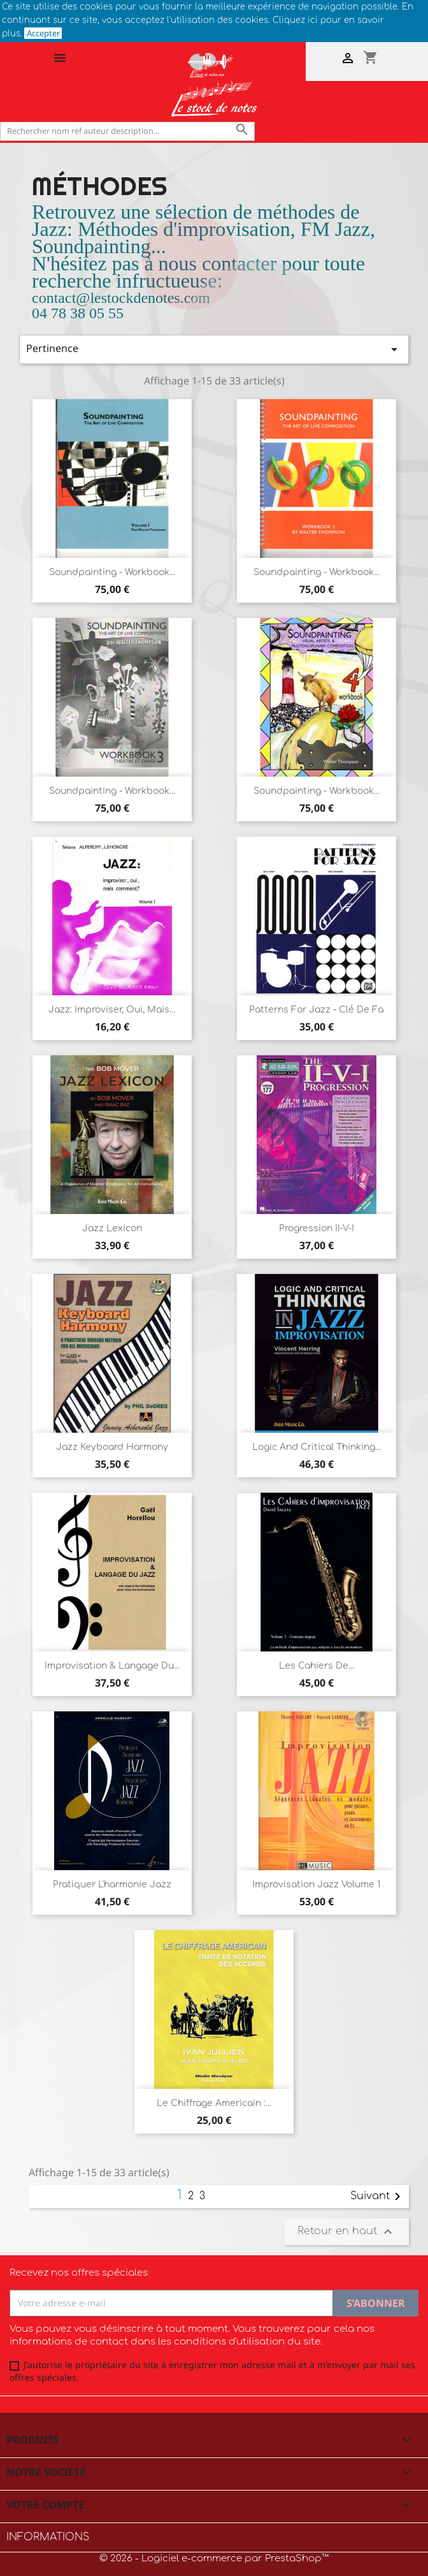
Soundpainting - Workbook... (112, 572)
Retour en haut (346, 2231)
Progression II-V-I (316, 1228)
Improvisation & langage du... (112, 1666)
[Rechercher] (127, 131)
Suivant (377, 2196)
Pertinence (214, 349)
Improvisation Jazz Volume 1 (316, 1884)
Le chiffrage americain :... (214, 2103)
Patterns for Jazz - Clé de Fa (316, 1009)
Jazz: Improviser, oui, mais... (111, 1009)
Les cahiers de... (316, 1666)
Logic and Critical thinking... (316, 1447)
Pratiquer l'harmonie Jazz (112, 1884)
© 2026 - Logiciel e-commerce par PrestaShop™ (214, 2558)
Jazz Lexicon (112, 1228)
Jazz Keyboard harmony (112, 1447)
